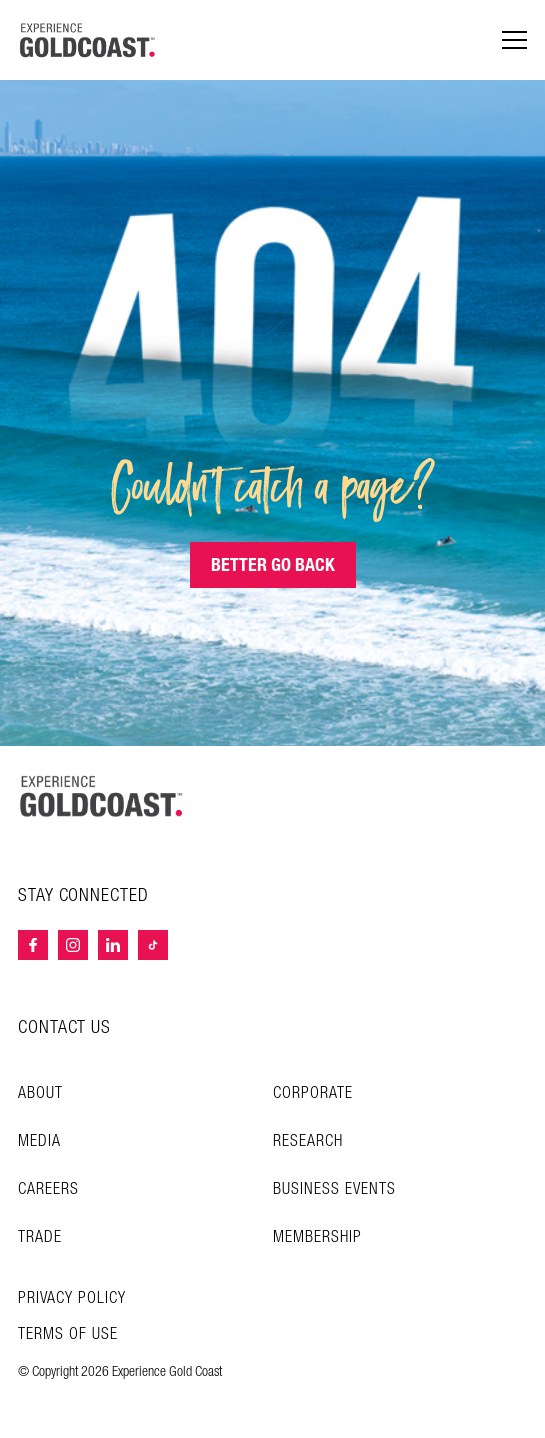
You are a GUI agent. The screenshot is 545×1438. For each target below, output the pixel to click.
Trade (40, 1237)
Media (39, 1141)
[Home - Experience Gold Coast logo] (88, 40)
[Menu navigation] (514, 40)
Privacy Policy (72, 1299)
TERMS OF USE (68, 1335)
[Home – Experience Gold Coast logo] (102, 796)
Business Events (334, 1189)
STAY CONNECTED (83, 896)
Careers (48, 1189)
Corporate (313, 1093)
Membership (317, 1237)
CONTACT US (64, 1027)
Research (308, 1141)
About (40, 1093)
